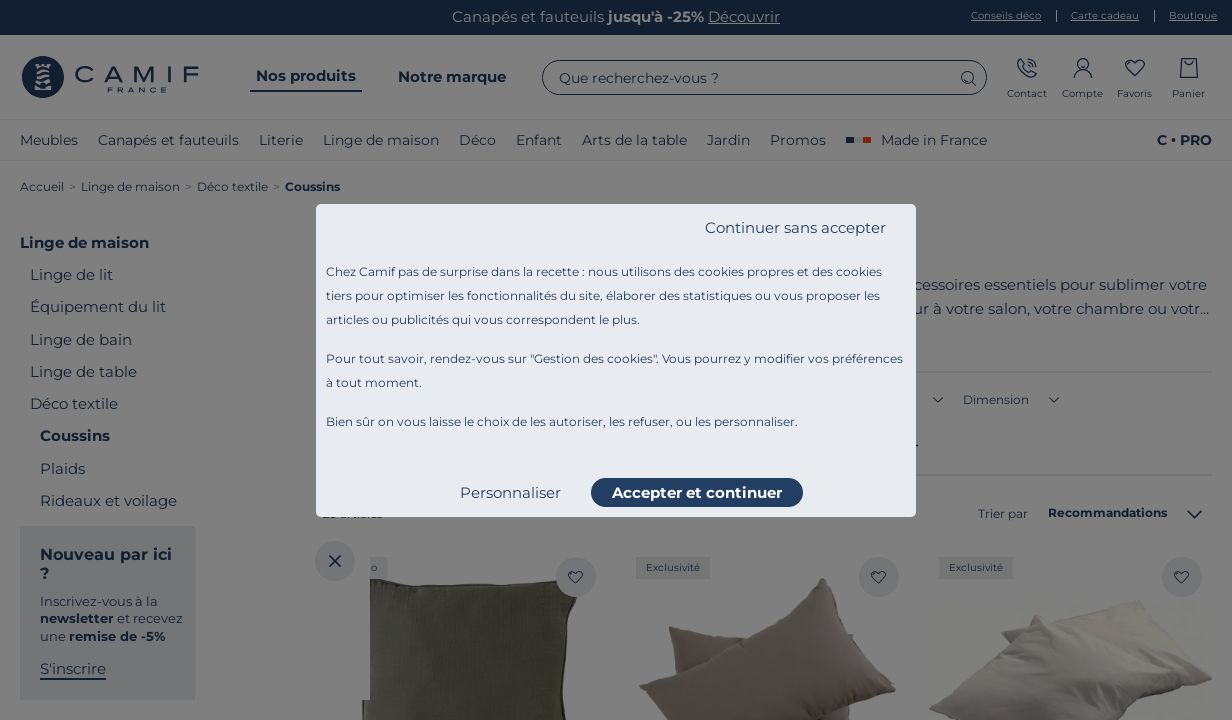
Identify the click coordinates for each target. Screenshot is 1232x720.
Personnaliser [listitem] (510, 492)
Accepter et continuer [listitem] (697, 492)
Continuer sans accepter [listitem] (795, 227)
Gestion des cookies (593, 358)
